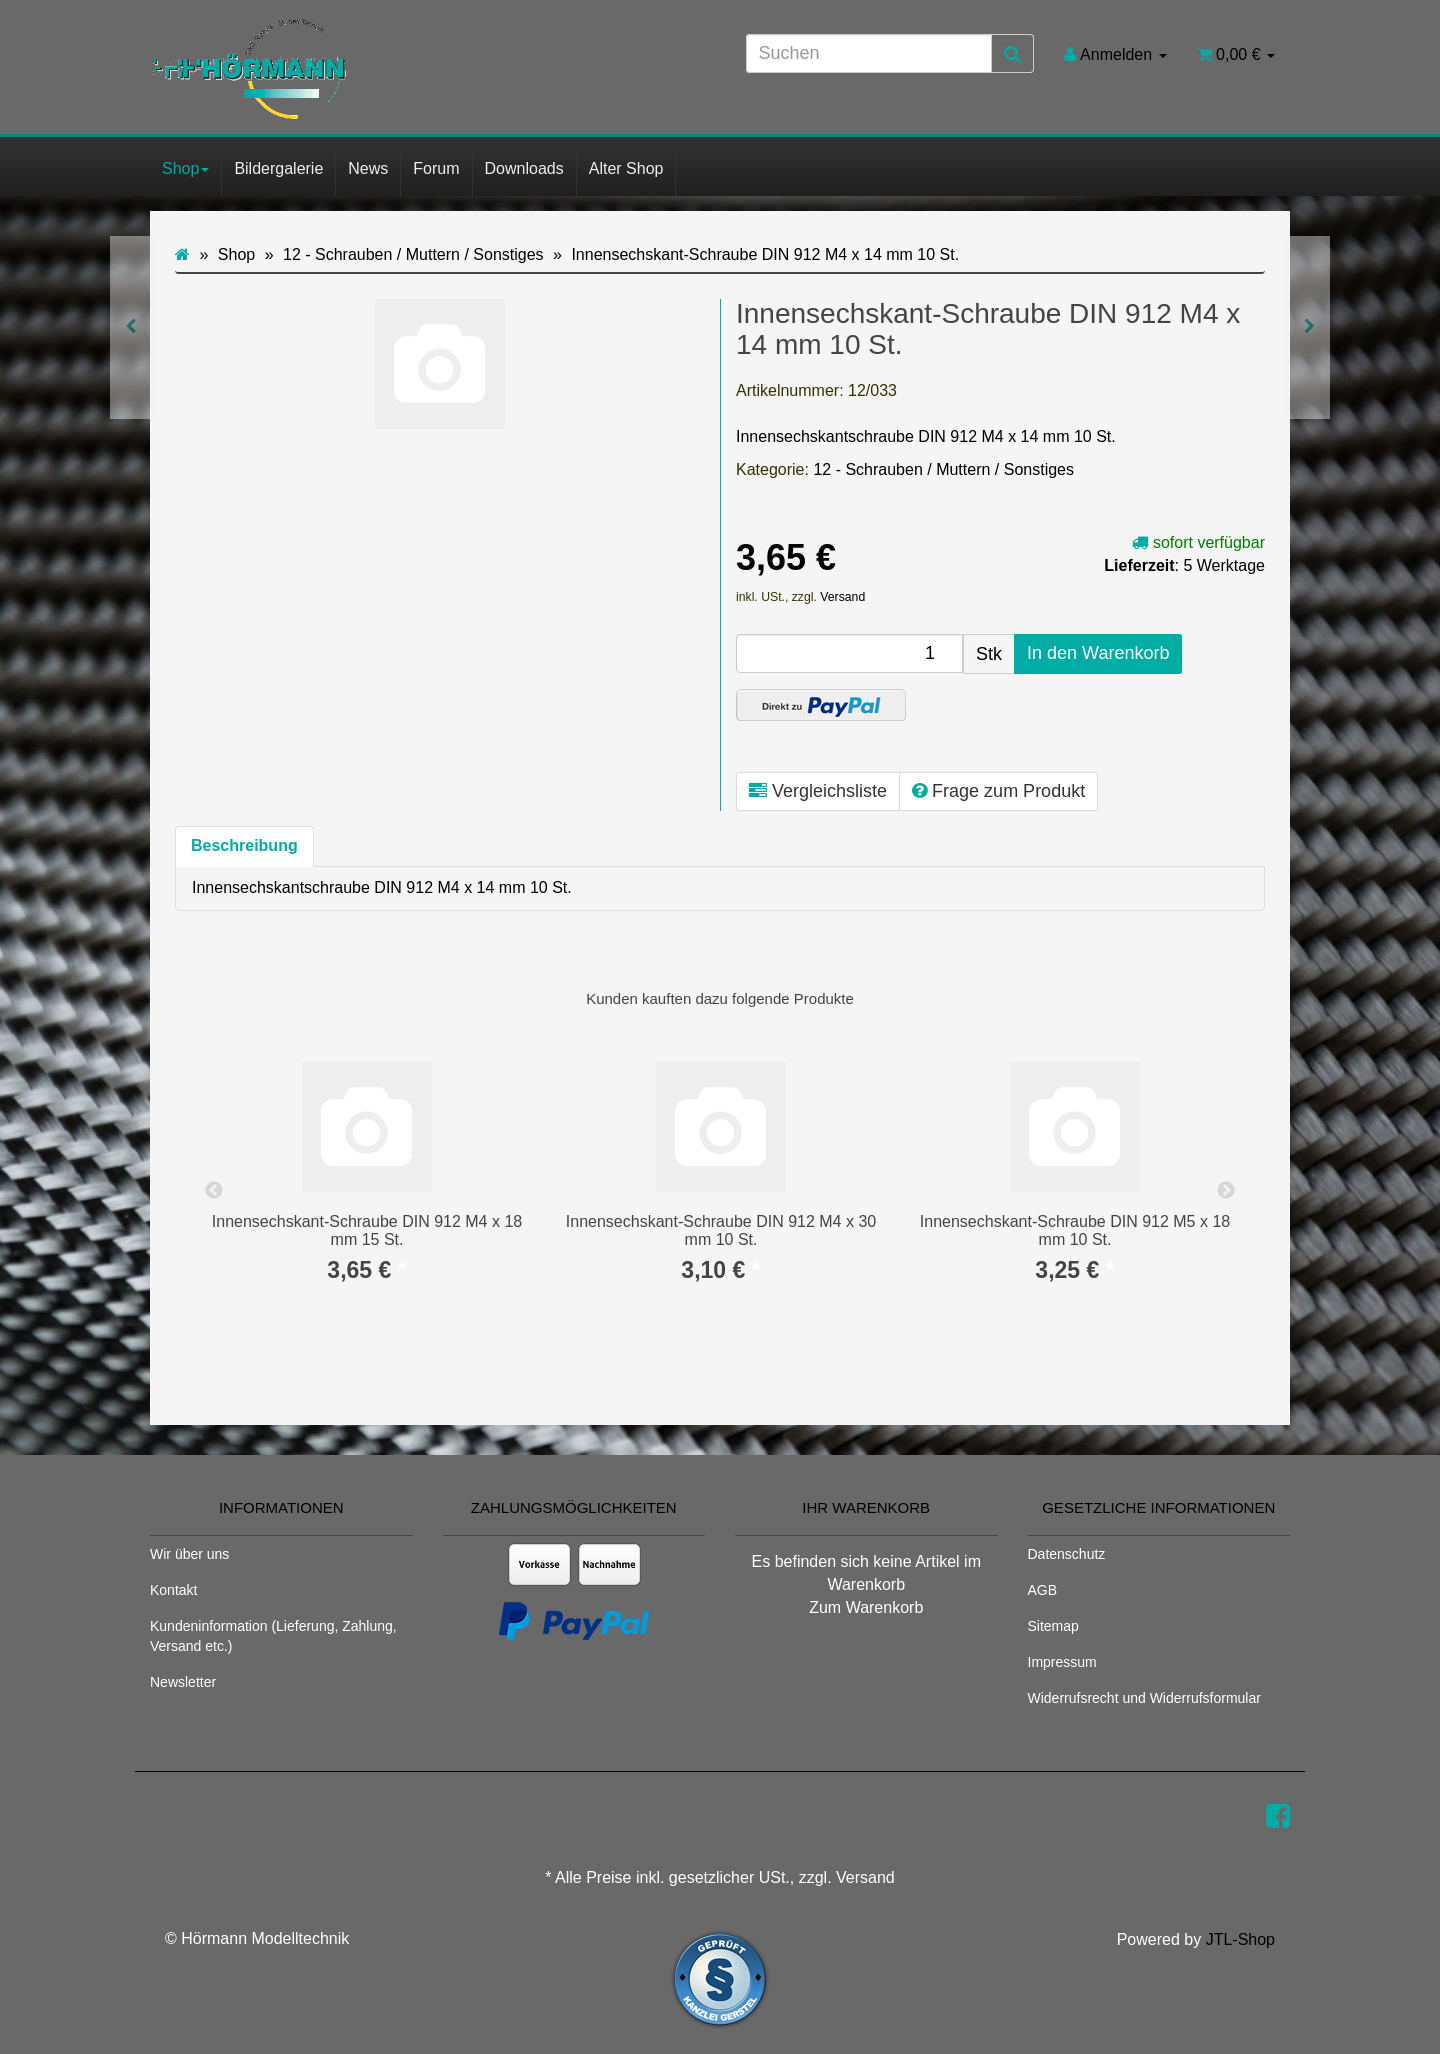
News (368, 168)
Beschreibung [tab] (244, 845)
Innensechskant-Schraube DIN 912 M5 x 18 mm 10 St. (1075, 1230)
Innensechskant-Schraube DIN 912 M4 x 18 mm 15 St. (367, 1230)
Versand (842, 597)
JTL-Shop (1240, 1939)
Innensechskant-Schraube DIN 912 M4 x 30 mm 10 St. (721, 1230)
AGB (1043, 1590)
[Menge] (849, 653)
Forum (436, 168)
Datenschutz (1067, 1554)
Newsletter (183, 1682)
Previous (214, 1191)
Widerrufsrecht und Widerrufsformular (1144, 1698)
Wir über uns (189, 1554)
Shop (185, 168)
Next (1226, 1191)
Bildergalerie (278, 168)
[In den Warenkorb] (1098, 654)
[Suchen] (869, 53)
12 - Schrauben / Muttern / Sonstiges (943, 469)
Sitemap (1053, 1626)
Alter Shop (626, 168)
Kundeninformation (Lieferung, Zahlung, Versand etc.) (273, 1636)
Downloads (524, 168)
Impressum (1062, 1662)
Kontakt (173, 1590)
